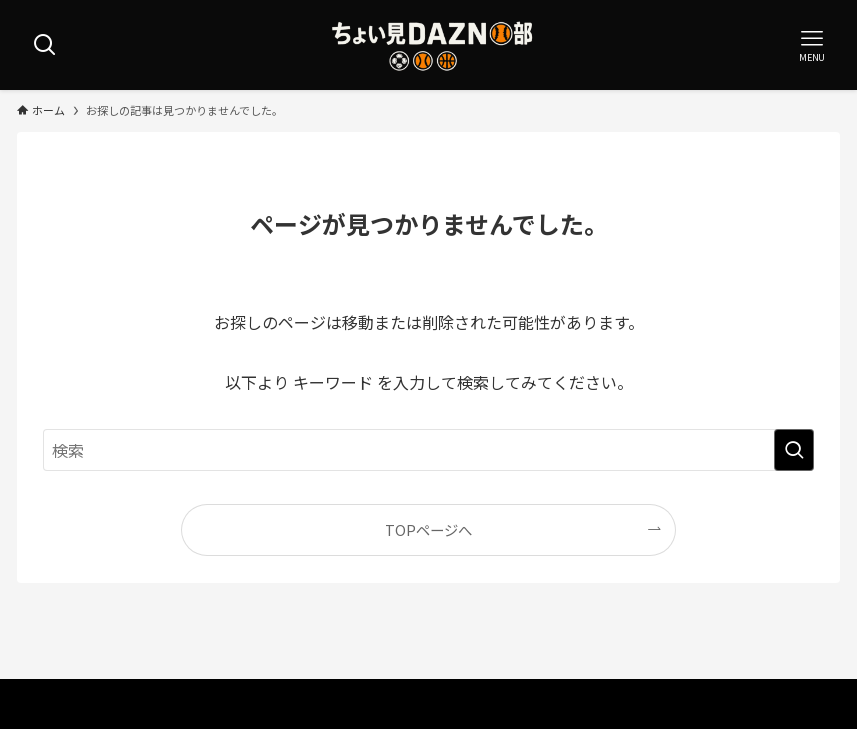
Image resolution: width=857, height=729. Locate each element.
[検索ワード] (428, 450)
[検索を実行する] (794, 450)
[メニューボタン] (812, 45)
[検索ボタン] (45, 45)
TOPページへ (428, 529)
